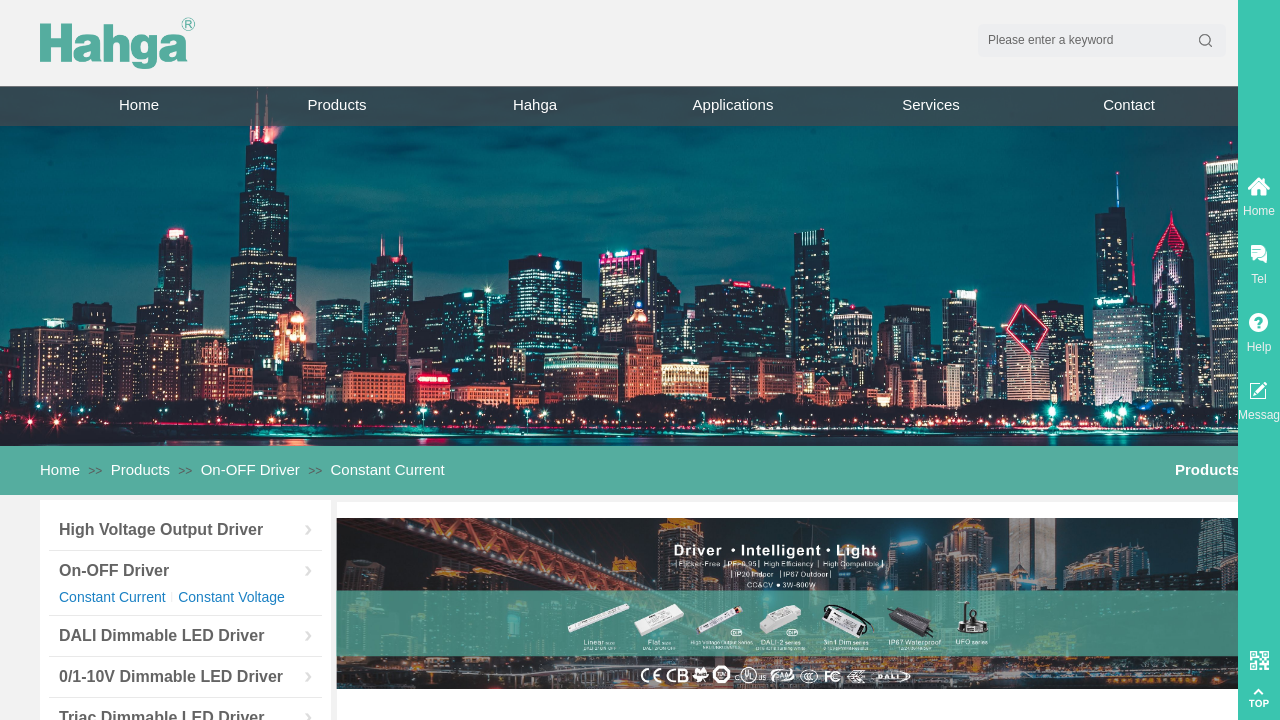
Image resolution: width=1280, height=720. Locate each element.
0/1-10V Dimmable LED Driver (171, 676)
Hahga (535, 104)
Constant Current (388, 469)
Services (931, 104)
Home (139, 104)
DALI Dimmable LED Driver (161, 635)
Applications (733, 104)
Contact (1129, 104)
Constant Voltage (231, 597)
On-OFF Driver (250, 469)
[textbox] (1083, 40)
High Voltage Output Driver (161, 529)
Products (336, 104)
